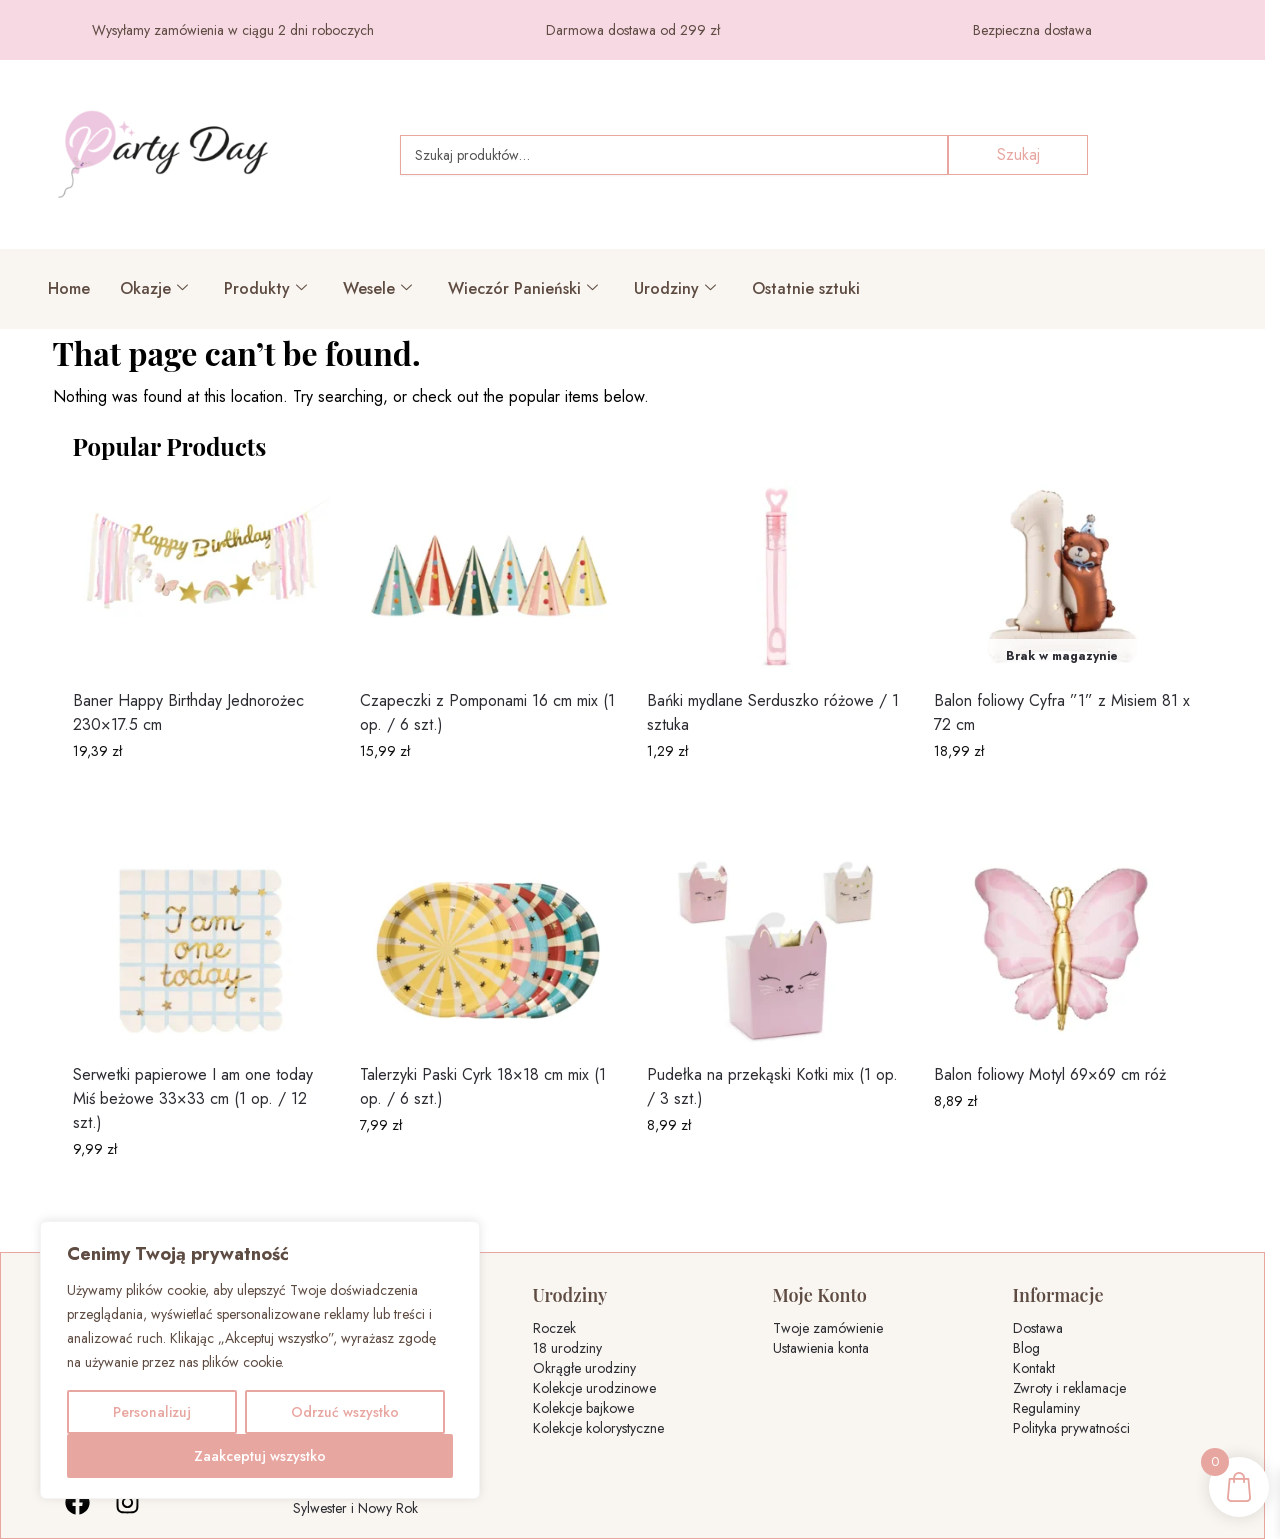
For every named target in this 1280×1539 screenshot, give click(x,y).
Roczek (554, 1328)
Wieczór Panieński (523, 288)
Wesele (377, 288)
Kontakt (1034, 1368)
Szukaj (1018, 154)
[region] (260, 1360)
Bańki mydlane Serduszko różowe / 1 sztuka (773, 712)
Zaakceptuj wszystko (260, 1456)
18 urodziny (567, 1348)
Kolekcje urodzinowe (594, 1388)
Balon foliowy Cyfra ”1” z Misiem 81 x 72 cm (1062, 712)
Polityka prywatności (1071, 1428)
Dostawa (1038, 1328)
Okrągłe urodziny (584, 1368)
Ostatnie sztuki (806, 288)
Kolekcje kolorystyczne (598, 1428)
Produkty (265, 288)
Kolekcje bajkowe (583, 1408)
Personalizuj (152, 1412)
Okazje (154, 288)
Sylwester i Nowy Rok (355, 1508)
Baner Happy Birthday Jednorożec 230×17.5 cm (188, 712)
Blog (1026, 1348)
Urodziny (675, 288)
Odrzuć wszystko (345, 1412)
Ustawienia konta (821, 1348)
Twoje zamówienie (828, 1328)
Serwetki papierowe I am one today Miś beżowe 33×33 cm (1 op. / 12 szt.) (193, 1098)
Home (69, 288)
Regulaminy (1046, 1408)
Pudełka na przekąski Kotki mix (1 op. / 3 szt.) (772, 1086)
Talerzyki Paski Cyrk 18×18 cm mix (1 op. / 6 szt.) (483, 1086)
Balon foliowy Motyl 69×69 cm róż (1050, 1074)
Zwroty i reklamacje (1069, 1388)
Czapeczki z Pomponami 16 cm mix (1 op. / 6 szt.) (487, 712)
